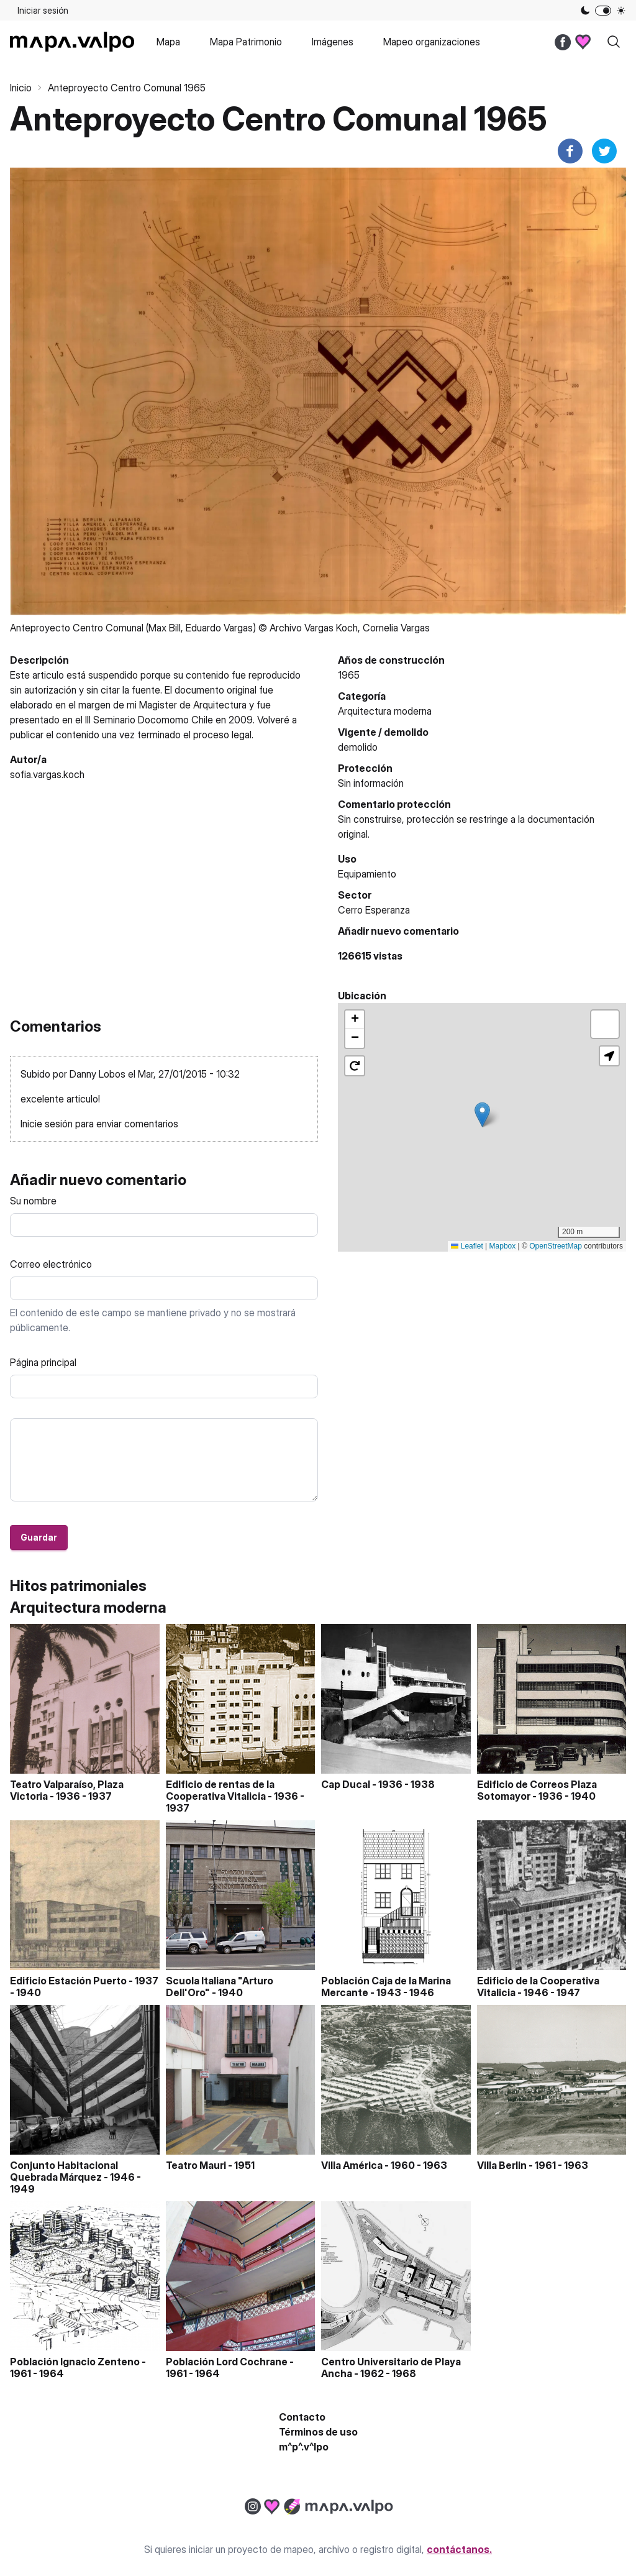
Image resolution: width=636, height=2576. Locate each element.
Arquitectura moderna (385, 711)
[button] (482, 1114)
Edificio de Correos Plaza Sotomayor (537, 1790)
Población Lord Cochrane (227, 2361)
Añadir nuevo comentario (398, 931)
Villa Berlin (502, 2165)
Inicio (21, 87)
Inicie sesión (46, 1123)
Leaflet (467, 1246)
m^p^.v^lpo (304, 2447)
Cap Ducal (345, 1784)
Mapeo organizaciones (431, 41)
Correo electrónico (51, 1264)
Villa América (352, 2165)
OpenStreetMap (555, 1246)
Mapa (168, 41)
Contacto (302, 2417)
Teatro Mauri (196, 2165)
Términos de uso (318, 2432)
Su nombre (33, 1200)
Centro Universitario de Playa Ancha (391, 2367)
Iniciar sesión (42, 10)
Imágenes (332, 41)
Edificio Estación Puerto (68, 1980)
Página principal (43, 1362)
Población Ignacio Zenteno (75, 2361)
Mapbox (502, 1246)
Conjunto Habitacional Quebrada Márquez (64, 2171)
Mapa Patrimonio (246, 41)
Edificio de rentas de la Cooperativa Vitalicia (220, 1790)
